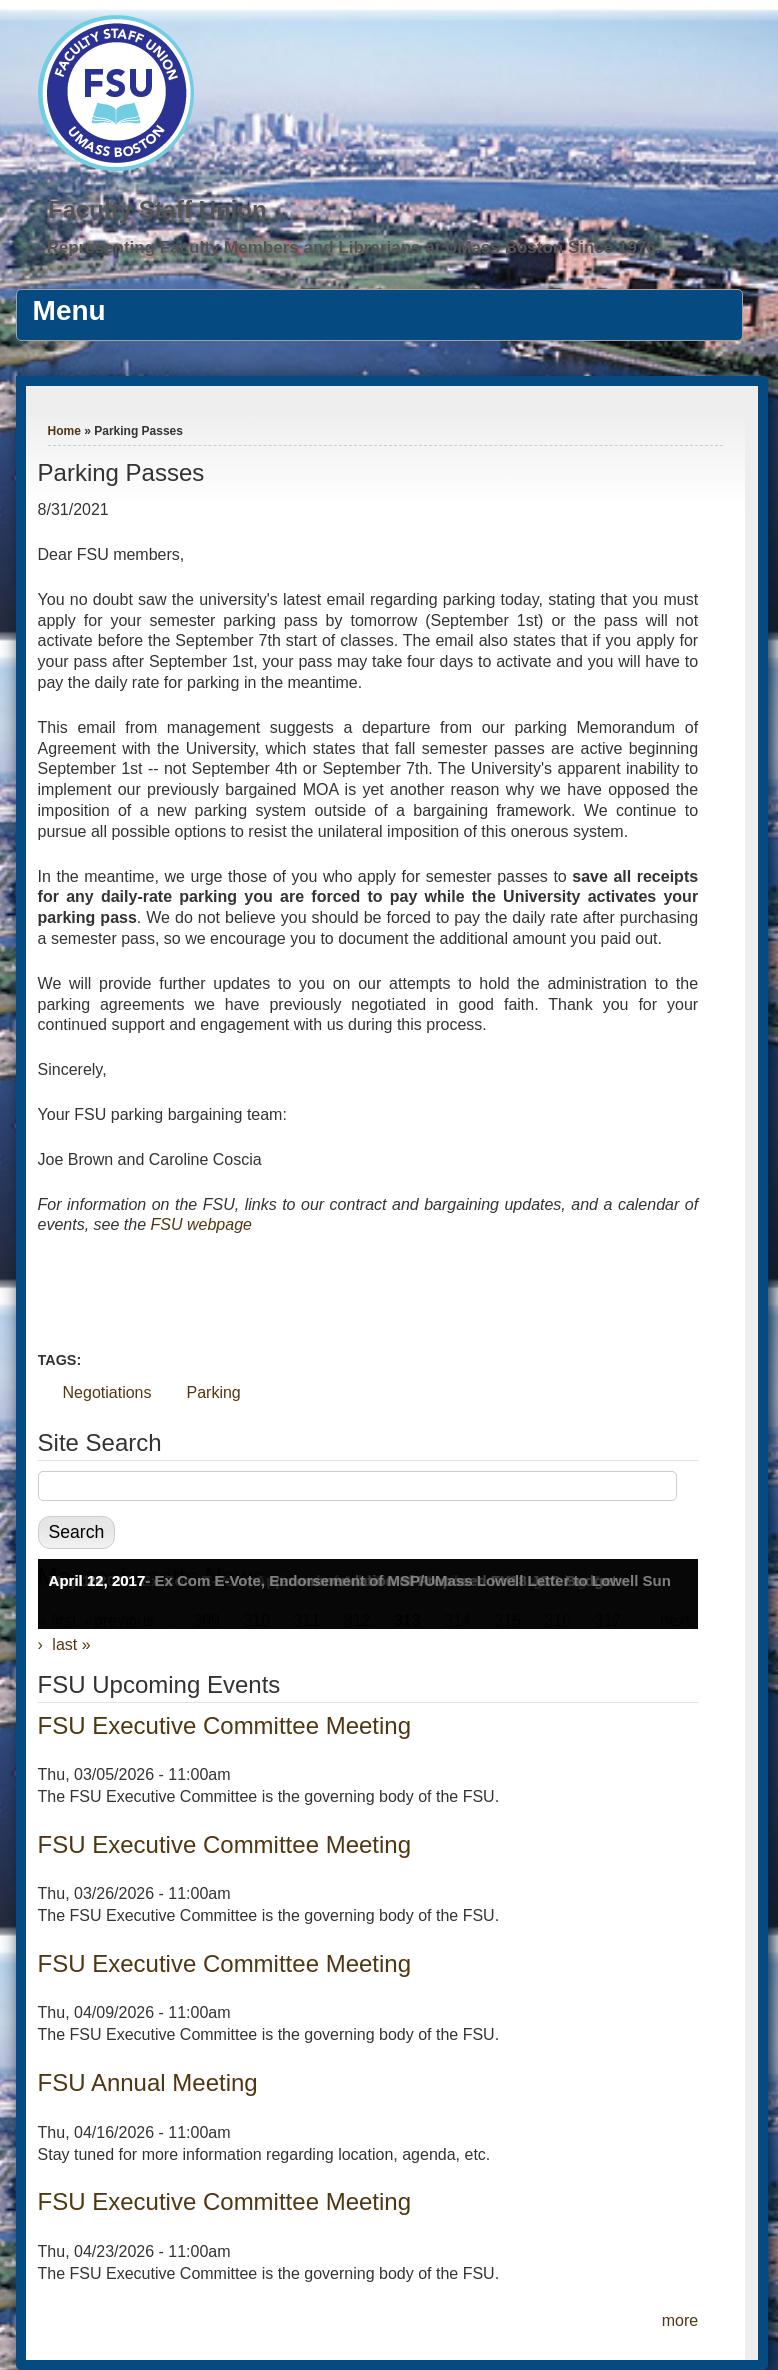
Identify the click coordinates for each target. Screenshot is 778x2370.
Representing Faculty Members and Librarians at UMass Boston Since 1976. (353, 247)
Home (64, 431)
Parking (214, 1392)
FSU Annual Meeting (148, 2082)
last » (71, 1644)
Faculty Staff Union (157, 209)
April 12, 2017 (97, 1580)
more (680, 2320)
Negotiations (107, 1392)
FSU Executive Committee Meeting (224, 1725)
